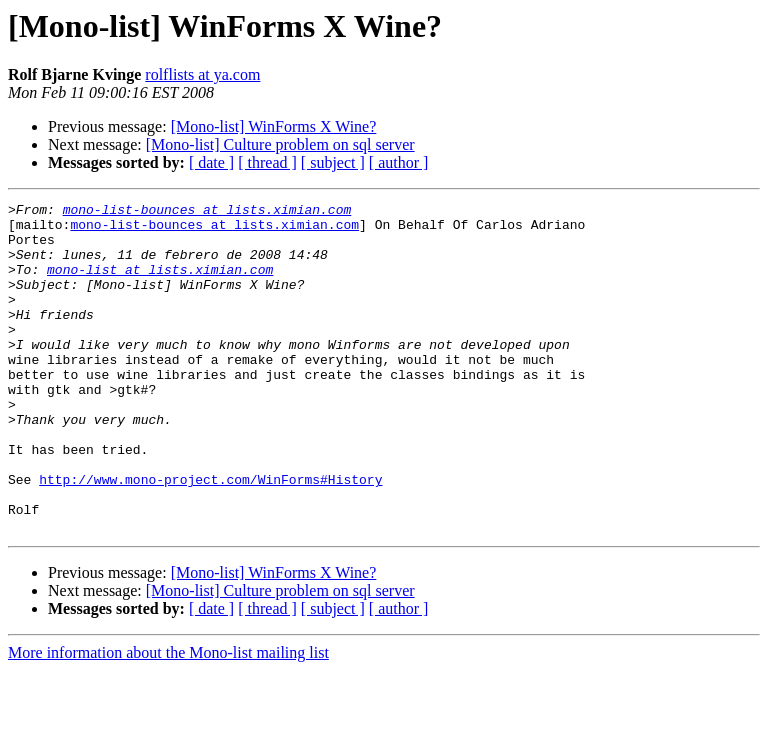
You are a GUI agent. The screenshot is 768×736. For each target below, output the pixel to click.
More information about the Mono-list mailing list (168, 718)
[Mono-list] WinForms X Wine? (274, 126)
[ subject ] (333, 162)
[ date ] (211, 162)
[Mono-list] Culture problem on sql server (280, 144)
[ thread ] (267, 162)
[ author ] (399, 162)
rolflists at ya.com (202, 74)
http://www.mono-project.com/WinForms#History (210, 536)
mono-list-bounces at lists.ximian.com (207, 212)
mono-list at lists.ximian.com (160, 284)
